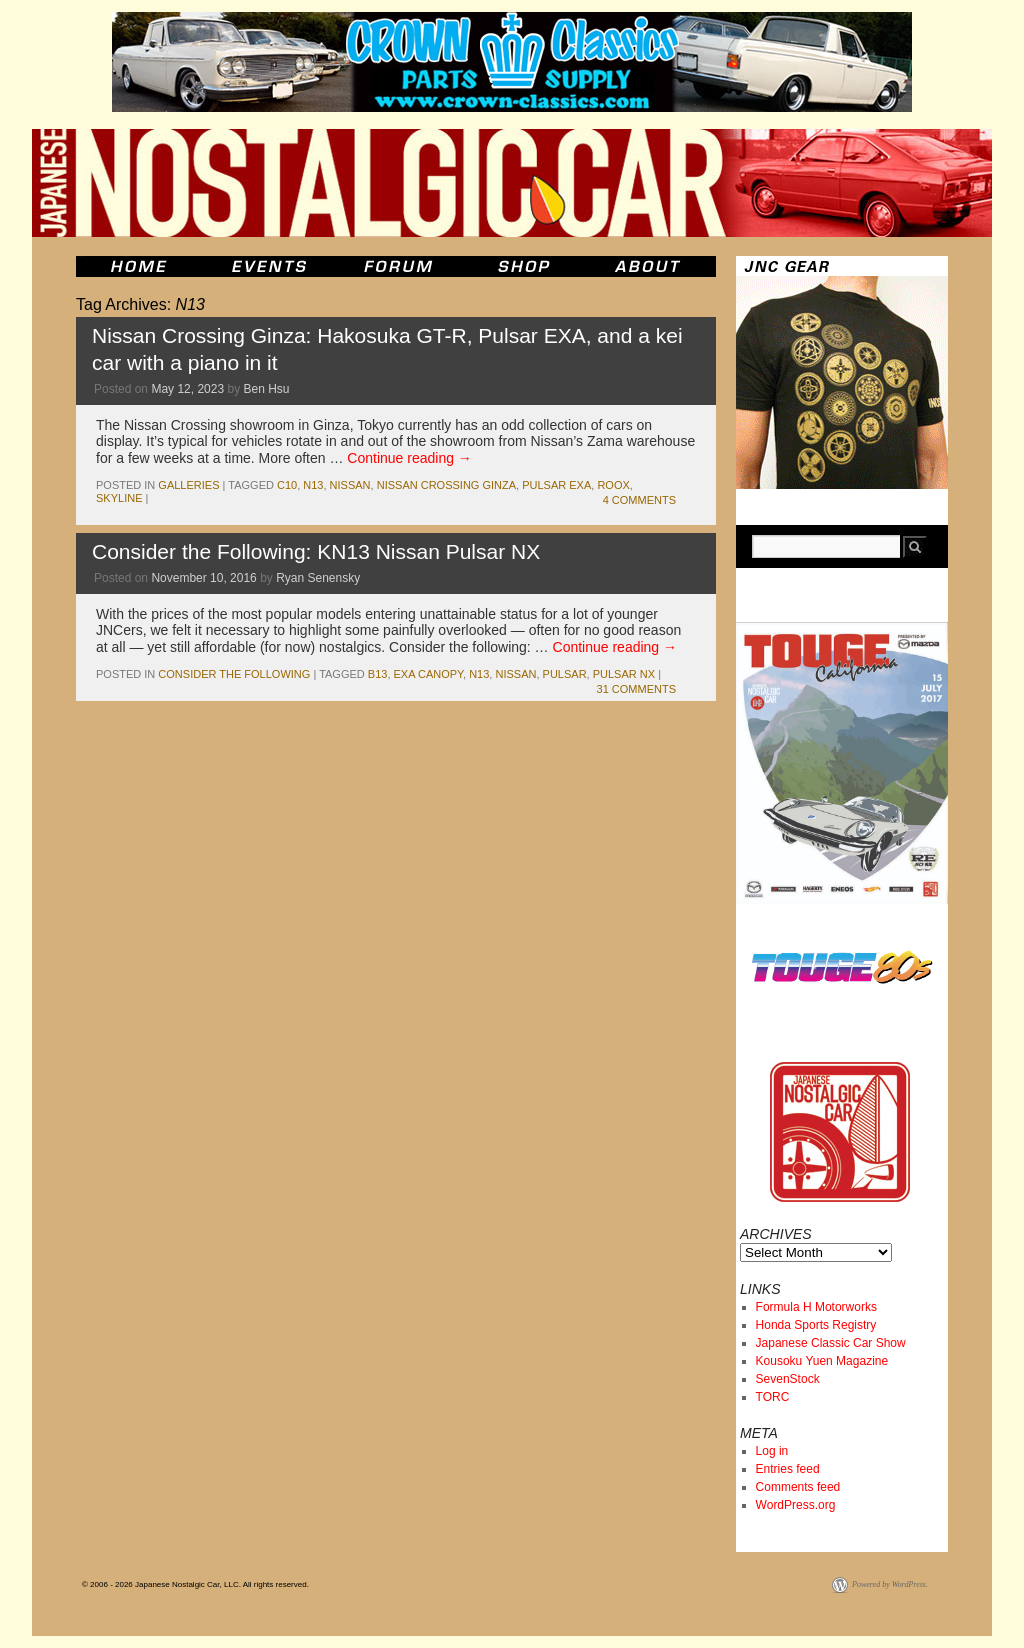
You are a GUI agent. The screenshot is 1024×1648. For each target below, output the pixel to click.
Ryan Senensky (318, 578)
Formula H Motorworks (816, 1307)
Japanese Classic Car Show (831, 1343)
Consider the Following (234, 674)
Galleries (188, 485)
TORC (773, 1397)
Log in (772, 1451)
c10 (287, 485)
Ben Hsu (266, 389)
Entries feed (788, 1469)
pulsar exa (556, 485)
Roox (613, 485)
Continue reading (409, 458)
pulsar (565, 674)
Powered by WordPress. (890, 1584)
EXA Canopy (429, 674)
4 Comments (639, 500)
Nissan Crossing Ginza (446, 485)
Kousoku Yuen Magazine (822, 1361)
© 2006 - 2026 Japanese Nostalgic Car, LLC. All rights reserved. (195, 1584)
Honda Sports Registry (816, 1325)
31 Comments (636, 689)
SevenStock (788, 1379)
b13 (378, 674)
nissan (350, 485)
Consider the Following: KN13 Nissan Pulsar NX (316, 551)
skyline (119, 498)
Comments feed (798, 1487)
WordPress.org (796, 1505)
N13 (313, 485)
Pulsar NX (624, 674)
